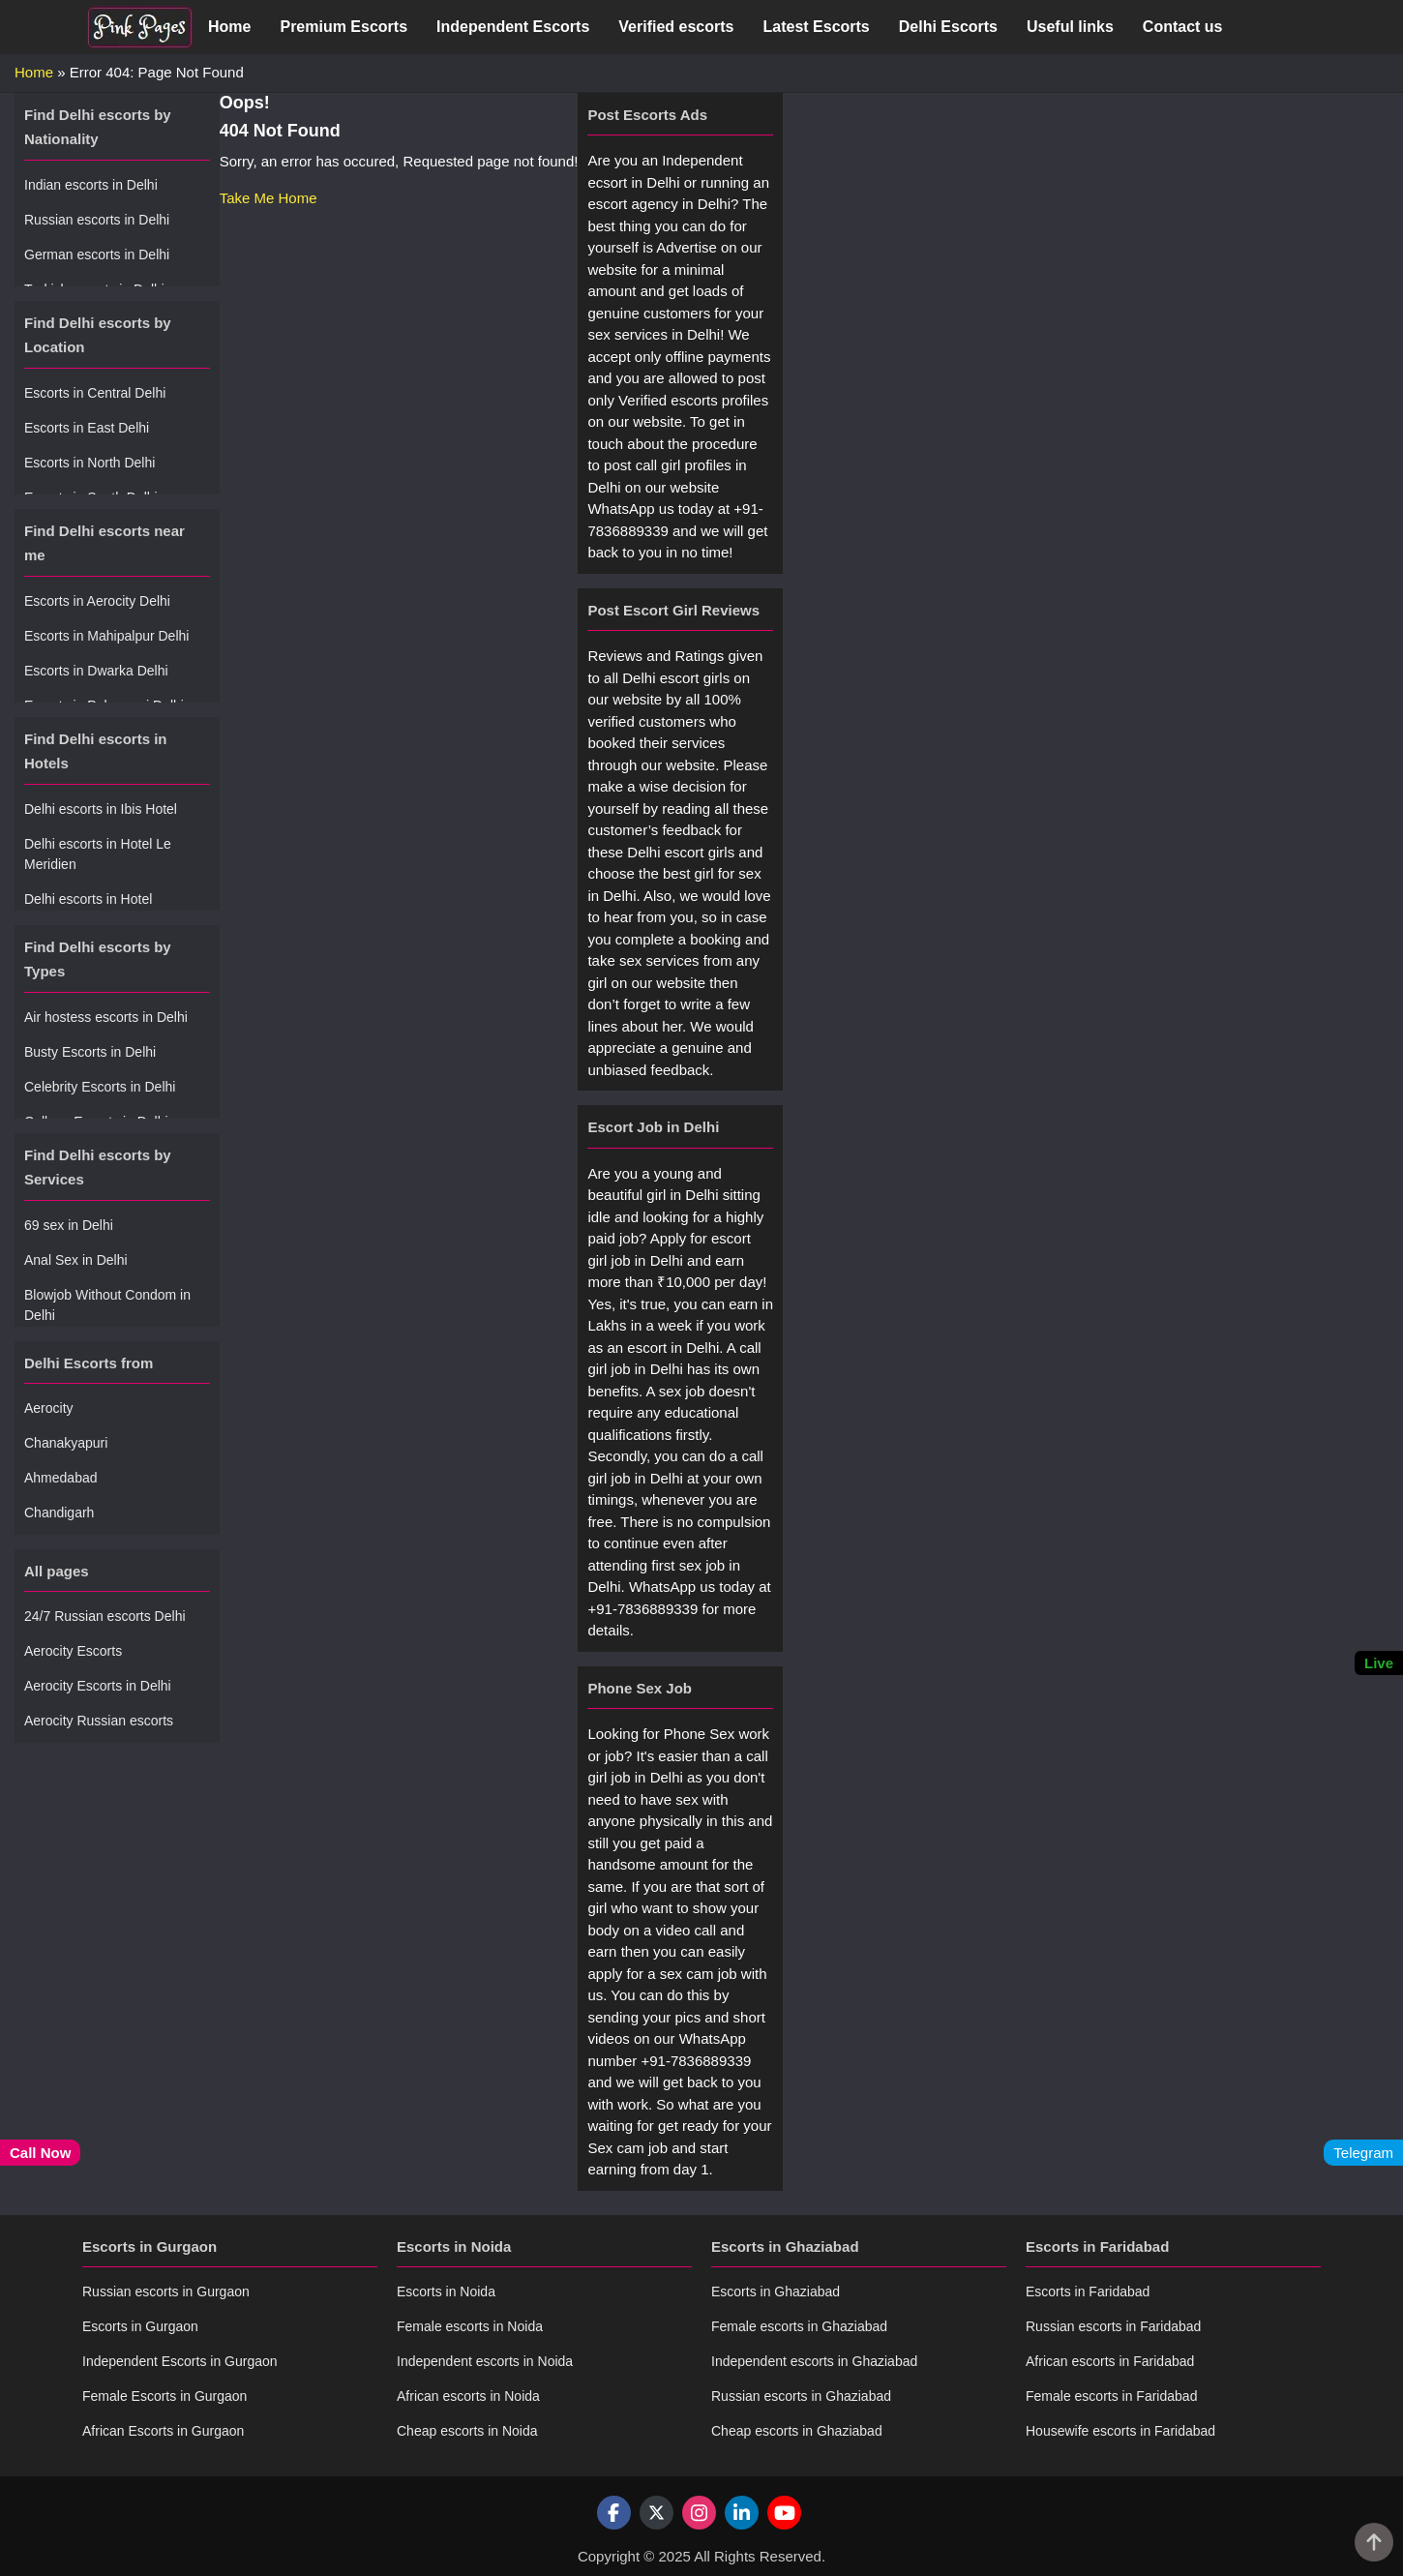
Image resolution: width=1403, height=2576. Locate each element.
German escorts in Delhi (96, 254)
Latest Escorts (815, 26)
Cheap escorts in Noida (467, 2431)
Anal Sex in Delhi (76, 1260)
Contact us (1183, 26)
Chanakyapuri (65, 1443)
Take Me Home (268, 198)
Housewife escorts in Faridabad (1120, 2431)
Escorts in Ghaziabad (775, 2291)
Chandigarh (59, 1512)
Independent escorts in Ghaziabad (814, 2361)
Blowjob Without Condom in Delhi (107, 1305)
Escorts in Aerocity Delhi (97, 601)
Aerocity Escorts (73, 1651)
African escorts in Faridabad (1110, 2361)
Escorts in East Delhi (86, 427)
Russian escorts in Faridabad (1113, 2326)
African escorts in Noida (468, 2396)
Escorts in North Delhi (89, 462)
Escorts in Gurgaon (140, 2326)
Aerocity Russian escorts (98, 1720)
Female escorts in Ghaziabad (799, 2326)
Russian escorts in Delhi (96, 219)
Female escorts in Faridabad (1111, 2396)
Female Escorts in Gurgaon (164, 2396)
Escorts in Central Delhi (94, 393)
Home (229, 26)
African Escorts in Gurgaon (163, 2431)
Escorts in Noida (446, 2291)
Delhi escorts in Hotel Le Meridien (97, 854)
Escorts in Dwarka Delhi (96, 670)
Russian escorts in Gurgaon (166, 2291)
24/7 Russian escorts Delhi (105, 1616)
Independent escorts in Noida (485, 2361)
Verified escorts (675, 26)
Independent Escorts (512, 26)
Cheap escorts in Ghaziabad (796, 2431)
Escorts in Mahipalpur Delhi (106, 636)
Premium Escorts (343, 26)
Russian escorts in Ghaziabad (801, 2396)
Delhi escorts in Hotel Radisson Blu (88, 909)
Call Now (40, 2152)
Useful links (1070, 26)
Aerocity (49, 1408)
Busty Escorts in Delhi (90, 1052)
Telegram (1363, 2152)
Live (1378, 1663)
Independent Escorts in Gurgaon (180, 2361)
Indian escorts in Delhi (91, 185)
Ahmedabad (61, 1477)
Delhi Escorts (948, 26)
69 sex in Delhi (68, 1225)
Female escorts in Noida (470, 2326)
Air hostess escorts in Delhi (106, 1017)
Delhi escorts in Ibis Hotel (100, 809)
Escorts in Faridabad (1087, 2291)
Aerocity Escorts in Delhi (97, 1685)
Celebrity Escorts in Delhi (99, 1086)
